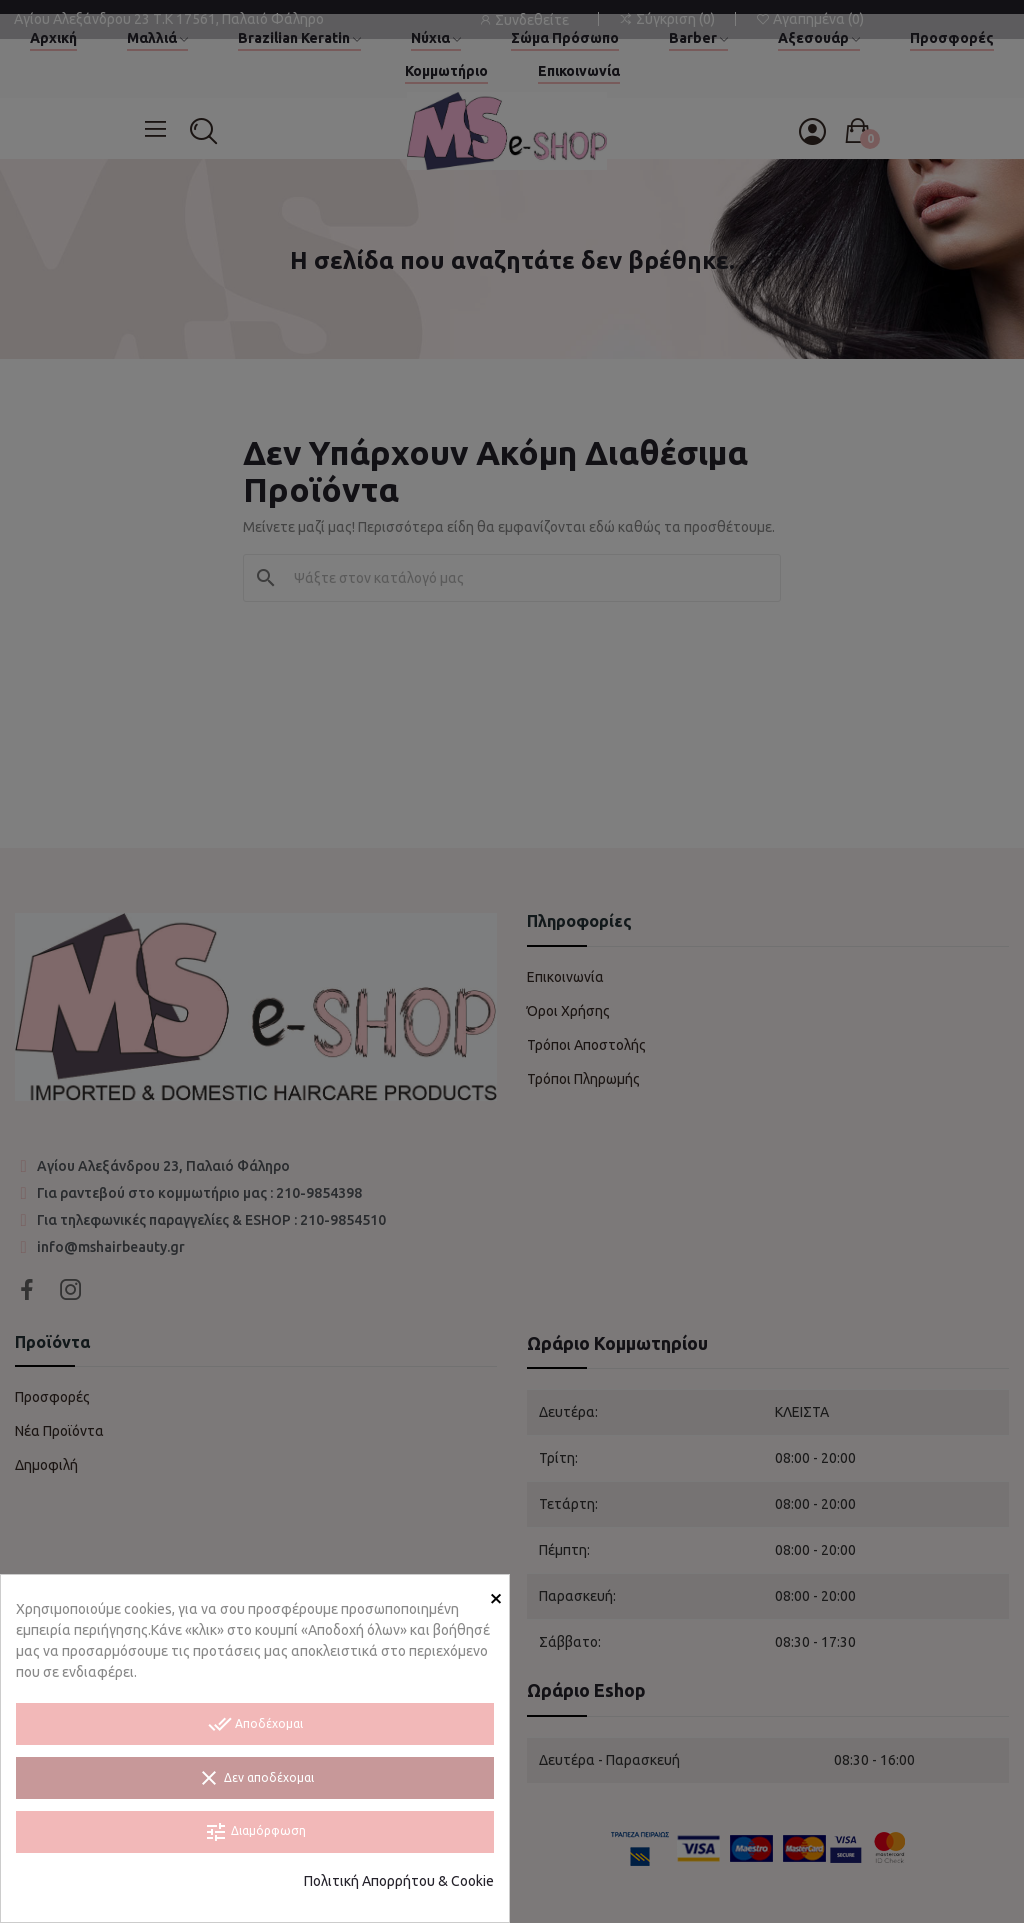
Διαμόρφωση (255, 1832)
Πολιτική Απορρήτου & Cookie (399, 1881)
